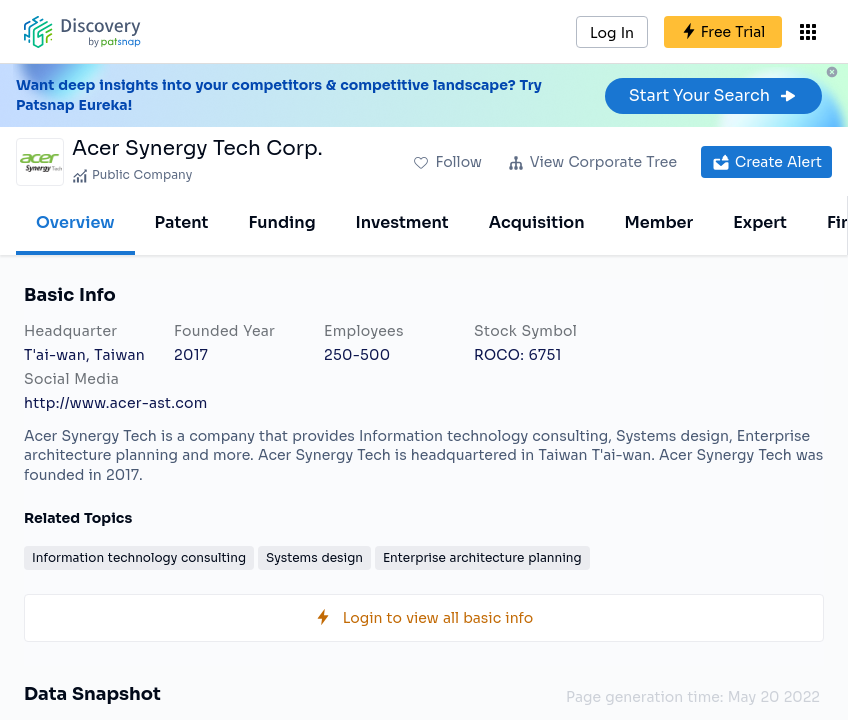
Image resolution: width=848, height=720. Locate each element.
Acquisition (537, 222)
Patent (182, 222)
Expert (760, 222)
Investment (402, 222)
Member (659, 222)
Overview (75, 222)
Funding (281, 222)
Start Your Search (713, 95)
